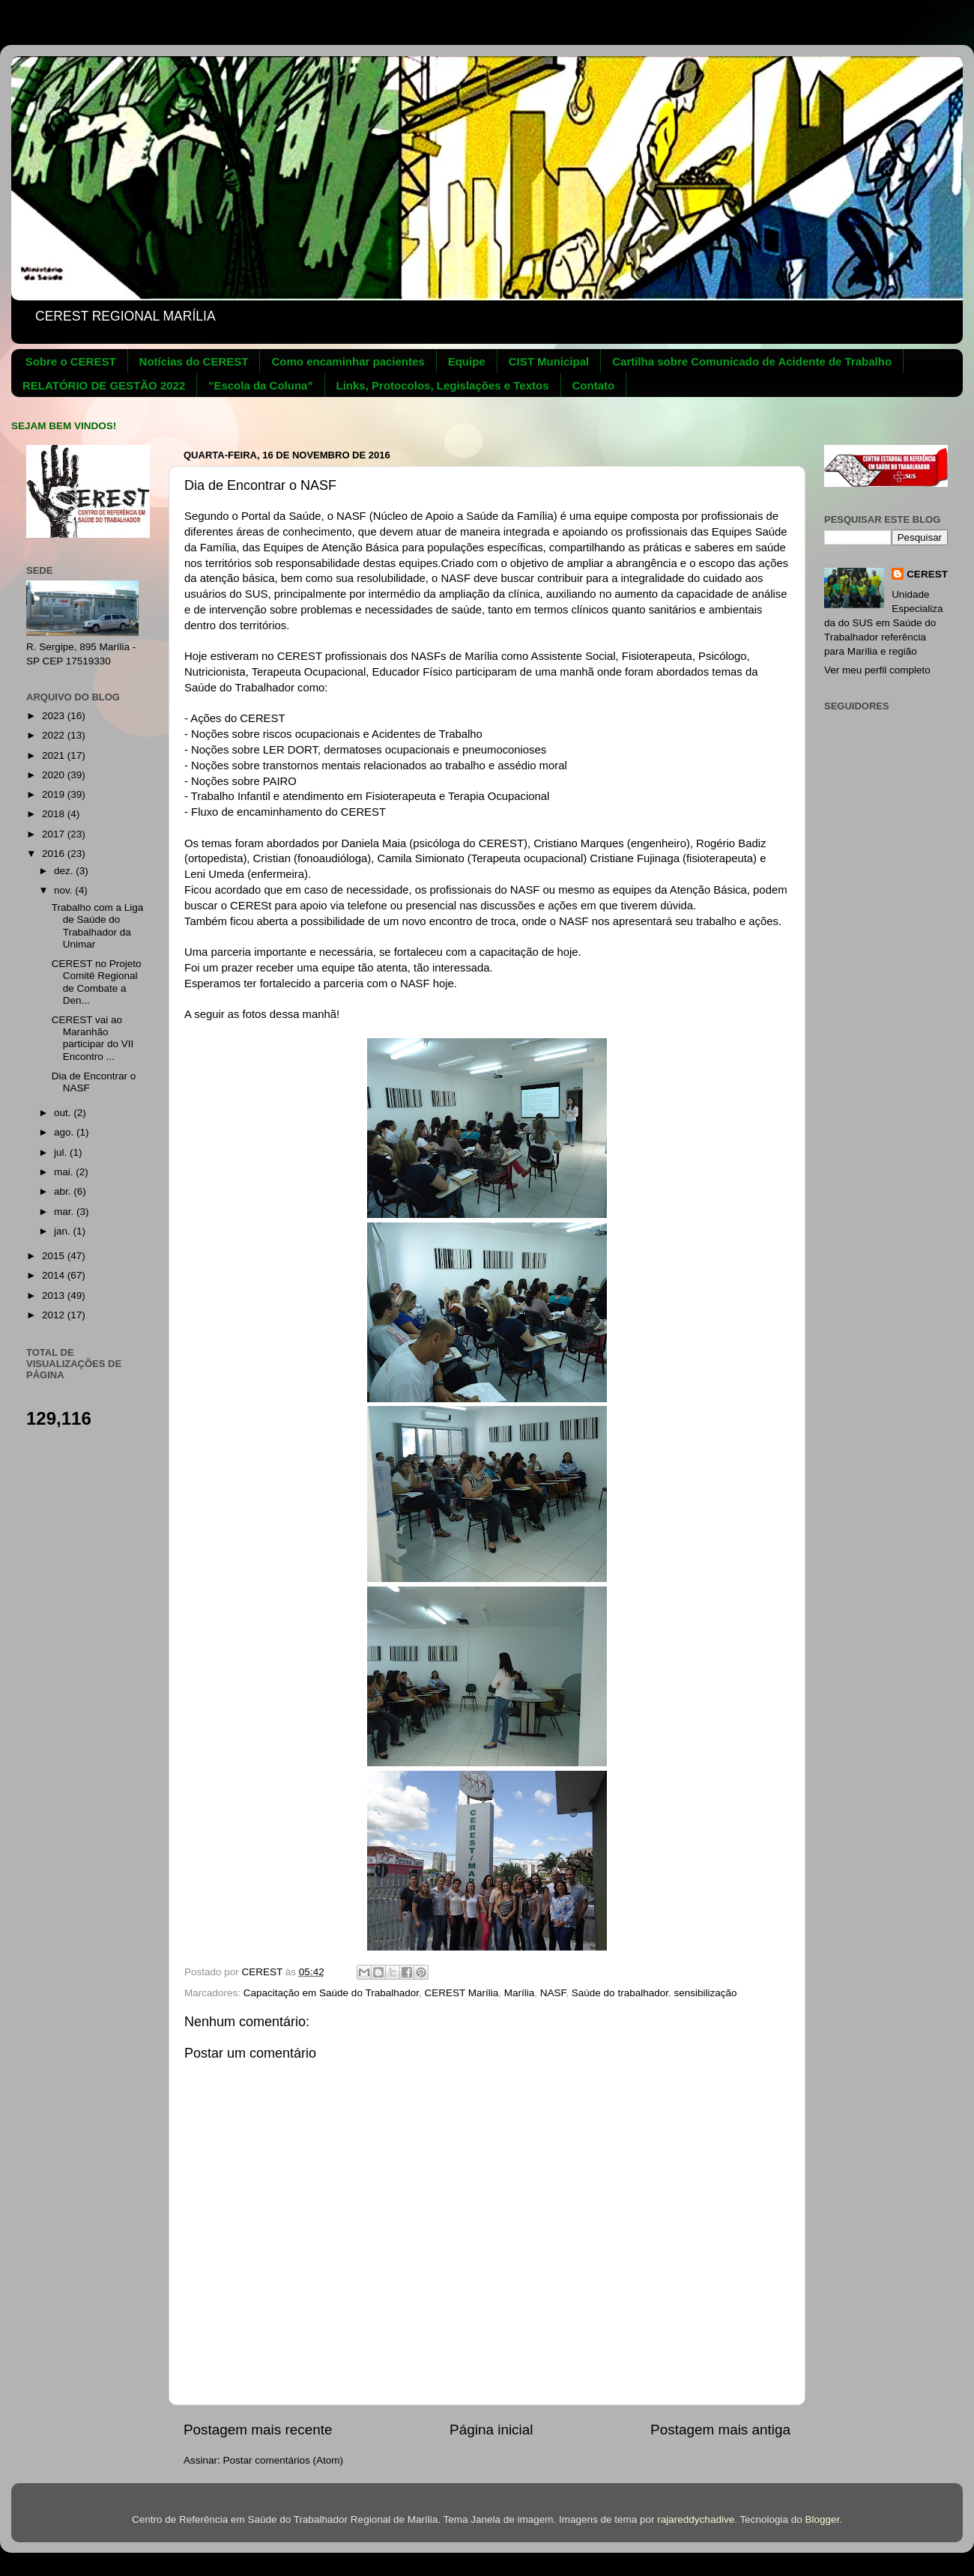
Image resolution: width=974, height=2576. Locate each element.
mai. (65, 1172)
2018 (54, 813)
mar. (65, 1211)
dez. (65, 870)
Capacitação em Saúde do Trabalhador (331, 1992)
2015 (54, 1255)
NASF (553, 1992)
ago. (65, 1132)
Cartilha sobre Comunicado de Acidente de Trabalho (752, 361)
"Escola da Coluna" (260, 385)
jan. (63, 1231)
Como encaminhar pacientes (347, 361)
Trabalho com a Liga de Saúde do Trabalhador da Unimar (98, 926)
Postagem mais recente (258, 2429)
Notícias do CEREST (194, 361)
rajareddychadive (695, 2519)
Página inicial (491, 2429)
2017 (54, 834)
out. (63, 1112)
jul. (62, 1152)
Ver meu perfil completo (877, 670)
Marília (519, 1992)
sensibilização (705, 1992)
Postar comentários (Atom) (283, 2460)
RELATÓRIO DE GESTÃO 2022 (103, 385)
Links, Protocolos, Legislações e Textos (442, 385)
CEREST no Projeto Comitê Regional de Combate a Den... (97, 982)
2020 (54, 775)
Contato (593, 385)
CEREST (927, 574)
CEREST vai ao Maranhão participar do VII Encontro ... (93, 1038)
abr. (63, 1191)
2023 (54, 715)
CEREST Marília (461, 1992)
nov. (64, 890)
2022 (54, 735)
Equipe (467, 361)
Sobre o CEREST (70, 361)
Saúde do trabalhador (620, 1992)
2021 (54, 755)
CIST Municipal (549, 361)
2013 (54, 1295)
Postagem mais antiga (720, 2429)
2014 (54, 1275)
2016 (54, 853)
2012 (54, 1315)
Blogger (822, 2519)
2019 (54, 794)
